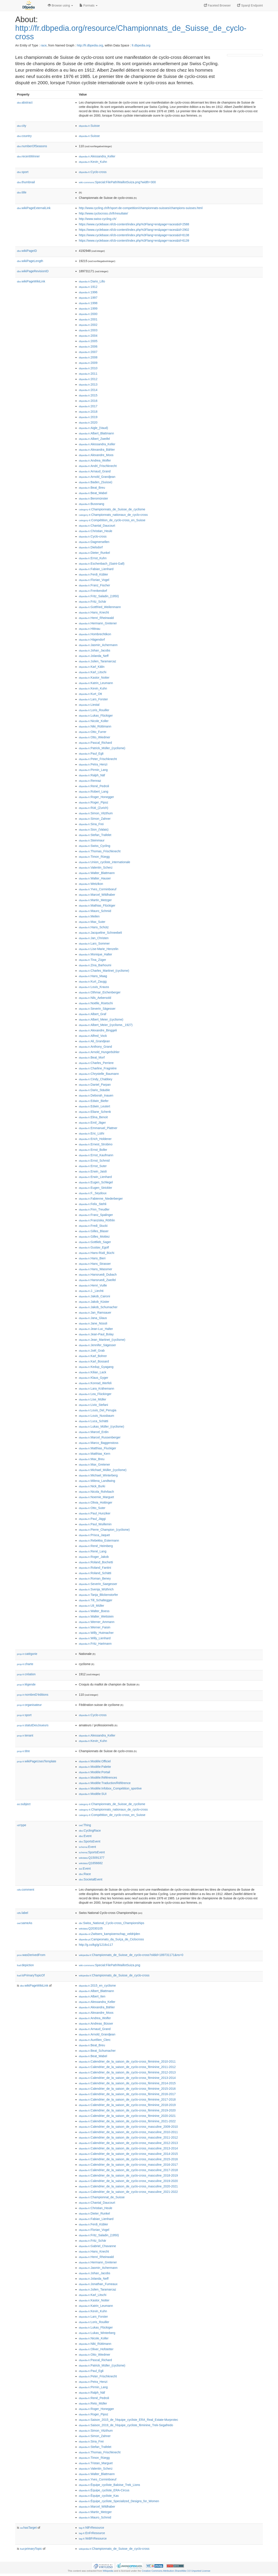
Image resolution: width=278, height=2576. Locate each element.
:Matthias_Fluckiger (97, 1448)
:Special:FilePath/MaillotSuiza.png (109, 1965)
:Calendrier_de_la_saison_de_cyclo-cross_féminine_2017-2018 (127, 2099)
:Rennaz (90, 780)
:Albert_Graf (92, 1014)
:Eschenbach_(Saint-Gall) (101, 563)
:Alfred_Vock (93, 1035)
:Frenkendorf (93, 590)
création (26, 1674)
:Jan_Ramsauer (95, 1312)
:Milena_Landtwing (97, 1481)
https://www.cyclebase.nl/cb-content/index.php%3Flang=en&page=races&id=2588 (134, 224)
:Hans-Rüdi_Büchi (96, 1253)
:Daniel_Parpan (95, 1084)
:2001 (88, 319)
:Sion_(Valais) (94, 829)
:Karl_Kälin (91, 666)
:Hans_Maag (93, 976)
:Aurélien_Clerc (95, 2040)
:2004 (88, 335)
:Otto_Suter (92, 1508)
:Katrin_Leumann (96, 683)
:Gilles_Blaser (94, 1231)
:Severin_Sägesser (97, 1008)
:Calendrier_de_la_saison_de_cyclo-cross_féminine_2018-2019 (127, 2105)
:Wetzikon (91, 884)
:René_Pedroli (94, 786)
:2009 (88, 362)
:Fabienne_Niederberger (101, 1198)
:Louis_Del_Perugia (97, 1410)
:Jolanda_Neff (94, 656)
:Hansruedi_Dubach (98, 1274)
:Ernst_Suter (93, 1166)
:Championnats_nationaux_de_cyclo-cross (113, 514)
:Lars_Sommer (94, 943)
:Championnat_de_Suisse (102, 2197)
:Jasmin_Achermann (98, 645)
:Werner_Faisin (94, 1627)
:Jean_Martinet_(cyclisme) (102, 1339)
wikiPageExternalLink (34, 208)
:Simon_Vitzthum (96, 813)
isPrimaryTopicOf (31, 1975)
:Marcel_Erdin (94, 1432)
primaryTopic (31, 2548)
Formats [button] (88, 5)
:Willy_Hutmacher (96, 1632)
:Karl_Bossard (94, 1361)
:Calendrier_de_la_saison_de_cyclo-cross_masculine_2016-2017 (128, 2164)
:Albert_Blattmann (96, 433)
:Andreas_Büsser (96, 2023)
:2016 (88, 400)
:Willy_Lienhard (95, 1638)
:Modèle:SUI (92, 1794)
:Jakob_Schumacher (98, 1307)
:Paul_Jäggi (92, 1519)
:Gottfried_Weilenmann (100, 607)
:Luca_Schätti (93, 1421)
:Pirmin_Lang (93, 770)
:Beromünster (93, 498)
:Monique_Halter (95, 954)
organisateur (29, 1705)
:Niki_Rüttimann (95, 726)
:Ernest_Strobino (96, 1144)
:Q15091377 (91, 1857)
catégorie (27, 1654)
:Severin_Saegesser (98, 1584)
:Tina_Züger (92, 959)
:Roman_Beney (95, 1578)
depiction (25, 1965)
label (22, 1913)
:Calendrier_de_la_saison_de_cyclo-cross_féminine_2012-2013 (127, 2072)
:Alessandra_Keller (97, 156)
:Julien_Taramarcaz (97, 661)
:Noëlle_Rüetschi (96, 1003)
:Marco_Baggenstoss (98, 1443)
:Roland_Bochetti (96, 1562)
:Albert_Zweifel (94, 438)
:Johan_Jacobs (94, 650)
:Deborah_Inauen (96, 1095)
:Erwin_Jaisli (93, 1171)
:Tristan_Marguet (96, 2463)
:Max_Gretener (94, 1464)
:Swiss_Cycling (94, 846)
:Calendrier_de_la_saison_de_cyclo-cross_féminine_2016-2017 (127, 2094)
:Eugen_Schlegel (96, 1182)
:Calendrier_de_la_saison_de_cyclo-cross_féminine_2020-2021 (127, 2116)
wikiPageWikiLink (31, 281)
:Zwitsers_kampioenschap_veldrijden (109, 1934)
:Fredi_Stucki (93, 1225)
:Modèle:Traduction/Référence (105, 1783)
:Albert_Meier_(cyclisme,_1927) (105, 1025)
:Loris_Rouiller (94, 710)
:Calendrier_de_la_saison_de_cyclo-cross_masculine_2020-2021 (128, 2186)
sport (22, 172)
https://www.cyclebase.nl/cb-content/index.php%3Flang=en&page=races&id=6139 (134, 240)
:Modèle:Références (98, 1777)
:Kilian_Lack (92, 1372)
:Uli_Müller (91, 1605)
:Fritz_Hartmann (95, 1643)
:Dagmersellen (94, 542)
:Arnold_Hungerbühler (99, 1052)
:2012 (88, 379)
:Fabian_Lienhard (96, 569)
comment (25, 1889)
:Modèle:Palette (95, 1766)
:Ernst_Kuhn (92, 558)
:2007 (88, 352)
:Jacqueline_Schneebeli (100, 932)
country (24, 136)
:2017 (88, 406)
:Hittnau (89, 628)
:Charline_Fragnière (98, 1068)
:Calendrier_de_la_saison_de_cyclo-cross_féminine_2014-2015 (127, 2083)
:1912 (88, 287)
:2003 (88, 330)
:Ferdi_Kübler (93, 574)
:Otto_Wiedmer (94, 737)
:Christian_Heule (95, 531)
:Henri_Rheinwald (96, 618)
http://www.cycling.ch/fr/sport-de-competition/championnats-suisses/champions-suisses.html (141, 208)
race (43, 45)
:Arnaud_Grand (95, 471)
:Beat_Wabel (93, 493)
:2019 (88, 417)
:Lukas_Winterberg (97, 2333)
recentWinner (28, 156)
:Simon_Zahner (95, 818)
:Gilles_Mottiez (94, 1236)
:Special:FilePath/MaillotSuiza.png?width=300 (117, 182)
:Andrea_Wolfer (95, 460)
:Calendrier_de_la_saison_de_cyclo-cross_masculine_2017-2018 (128, 2170)
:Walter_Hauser (95, 878)
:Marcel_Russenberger (100, 1437)
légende (26, 1684)
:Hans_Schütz (94, 927)
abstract (25, 102)
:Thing (85, 1825)
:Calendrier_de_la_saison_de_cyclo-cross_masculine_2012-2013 (128, 2143)
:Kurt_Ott (90, 694)
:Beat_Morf (92, 1057)
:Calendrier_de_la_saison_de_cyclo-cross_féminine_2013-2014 (127, 2078)
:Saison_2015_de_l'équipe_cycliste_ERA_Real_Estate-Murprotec (128, 2419)
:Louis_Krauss (94, 987)
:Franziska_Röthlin (97, 1220)
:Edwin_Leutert (94, 1106)
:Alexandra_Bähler (97, 449)
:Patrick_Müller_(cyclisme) (102, 748)
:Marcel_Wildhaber (97, 894)
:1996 (88, 292)
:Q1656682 (91, 1863)
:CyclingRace (90, 1830)
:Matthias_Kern (94, 1453)
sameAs (24, 1923)
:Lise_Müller (92, 1399)
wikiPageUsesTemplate (36, 1761)
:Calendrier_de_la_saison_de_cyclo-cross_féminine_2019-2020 (127, 2110)
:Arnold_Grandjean (97, 476)
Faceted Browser (217, 5)
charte (25, 1664)
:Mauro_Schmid (95, 911)
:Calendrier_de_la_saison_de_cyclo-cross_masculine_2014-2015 (128, 2153)
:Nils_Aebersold (95, 997)
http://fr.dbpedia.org (90, 45)
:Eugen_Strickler (95, 1187)
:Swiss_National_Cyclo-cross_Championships (111, 1923)
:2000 (88, 314)
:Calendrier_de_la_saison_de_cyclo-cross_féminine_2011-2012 (127, 2067)
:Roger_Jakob (94, 1556)
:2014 (88, 390)
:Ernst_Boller (93, 1149)
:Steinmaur (91, 840)
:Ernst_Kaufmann (96, 1155)
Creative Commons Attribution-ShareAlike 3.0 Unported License (176, 2570)
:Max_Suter (92, 922)
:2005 (88, 341)
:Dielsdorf (91, 547)
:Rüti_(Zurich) (93, 808)
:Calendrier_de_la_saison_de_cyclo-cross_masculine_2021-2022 (128, 2191)
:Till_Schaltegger (95, 1600)
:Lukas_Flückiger (96, 715)
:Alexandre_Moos (96, 455)
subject (23, 1804)
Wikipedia (108, 2570)
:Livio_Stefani (93, 1405)
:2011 (88, 373)
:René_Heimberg (96, 1546)
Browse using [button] (60, 5)
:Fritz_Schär (92, 601)
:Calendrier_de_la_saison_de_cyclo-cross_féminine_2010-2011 (127, 2061)
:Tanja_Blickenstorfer (98, 1594)
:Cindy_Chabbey (95, 1079)
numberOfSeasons (32, 146)
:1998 (88, 303)
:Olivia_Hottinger (95, 1502)
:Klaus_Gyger (93, 1377)
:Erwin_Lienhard (95, 1177)
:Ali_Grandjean (94, 1041)
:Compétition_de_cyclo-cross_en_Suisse (112, 520)
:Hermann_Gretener (98, 623)
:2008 (88, 357)
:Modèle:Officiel (95, 1761)
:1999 (88, 308)
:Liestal (89, 704)
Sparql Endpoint (250, 5)
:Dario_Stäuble (94, 1090)
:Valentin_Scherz (96, 867)
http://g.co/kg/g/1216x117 (96, 1944)
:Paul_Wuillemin (95, 1524)
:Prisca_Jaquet (94, 1535)
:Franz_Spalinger (96, 1215)
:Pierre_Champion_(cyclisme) (104, 1529)
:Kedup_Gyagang (96, 1367)
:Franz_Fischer (94, 585)
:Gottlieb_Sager (95, 1242)
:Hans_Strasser (95, 1263)
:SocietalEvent (90, 1879)
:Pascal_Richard (95, 742)
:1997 (88, 297)
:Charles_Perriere (96, 1063)
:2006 (88, 346)
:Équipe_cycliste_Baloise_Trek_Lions (109, 2485)
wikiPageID (27, 250)
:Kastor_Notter (94, 677)
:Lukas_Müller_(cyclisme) (101, 1426)
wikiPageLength (30, 261)
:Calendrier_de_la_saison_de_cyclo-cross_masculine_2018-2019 (128, 2175)
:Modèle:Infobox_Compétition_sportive (110, 1788)
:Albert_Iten (92, 1996)
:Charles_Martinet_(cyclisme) (104, 970)
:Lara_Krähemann (96, 1388)
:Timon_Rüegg (94, 856)
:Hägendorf (92, 639)
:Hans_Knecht (94, 612)
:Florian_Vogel (94, 580)
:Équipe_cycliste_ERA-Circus (104, 2490)
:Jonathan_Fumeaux (98, 2284)
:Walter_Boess (94, 1611)
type (21, 1825)
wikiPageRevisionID (33, 271)
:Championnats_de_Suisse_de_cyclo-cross (114, 1975)
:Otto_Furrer (92, 732)
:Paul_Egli (91, 753)
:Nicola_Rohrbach (96, 1491)
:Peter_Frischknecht (98, 759)
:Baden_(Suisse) (95, 482)
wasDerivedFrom (31, 1955)
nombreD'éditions (32, 1694)
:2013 (88, 384)
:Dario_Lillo (92, 281)
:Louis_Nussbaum (96, 1415)
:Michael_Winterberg (98, 1475)
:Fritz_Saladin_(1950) (99, 596)
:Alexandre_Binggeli (98, 1030)
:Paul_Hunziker (94, 1513)
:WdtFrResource (93, 2538)
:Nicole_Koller (94, 721)
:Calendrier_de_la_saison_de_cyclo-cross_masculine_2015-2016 (128, 2159)
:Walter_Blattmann (97, 873)
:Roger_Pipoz (93, 802)
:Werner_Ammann (96, 1622)
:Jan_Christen (94, 938)
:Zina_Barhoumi (95, 965)
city (21, 125)
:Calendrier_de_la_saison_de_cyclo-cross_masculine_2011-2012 (128, 2137)
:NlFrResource (91, 2527)
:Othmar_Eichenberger (100, 992)
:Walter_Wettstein (96, 1616)
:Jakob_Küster (94, 1301)
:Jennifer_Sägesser (97, 1345)
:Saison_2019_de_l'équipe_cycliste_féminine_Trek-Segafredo (126, 2425)
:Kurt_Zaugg (92, 981)
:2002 (88, 325)
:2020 (88, 422)
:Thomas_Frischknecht (100, 851)
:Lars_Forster (93, 699)
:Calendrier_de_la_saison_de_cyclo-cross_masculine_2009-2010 (128, 2126)
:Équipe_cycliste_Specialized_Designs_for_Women (119, 2501)
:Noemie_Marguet (96, 1497)
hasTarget (28, 2527)
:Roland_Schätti (95, 1573)
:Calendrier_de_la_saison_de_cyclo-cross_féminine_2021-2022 (127, 2121)
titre (23, 1751)
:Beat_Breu (92, 487)
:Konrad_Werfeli (95, 1383)
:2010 (88, 368)
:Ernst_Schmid (94, 1160)
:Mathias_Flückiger (97, 905)
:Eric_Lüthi (91, 1133)
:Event (85, 1836)
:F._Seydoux (92, 1193)
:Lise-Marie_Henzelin (98, 949)
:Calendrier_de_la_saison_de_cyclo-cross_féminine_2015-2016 (127, 2088)
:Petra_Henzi (93, 764)
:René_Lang (92, 1551)
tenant (25, 1735)
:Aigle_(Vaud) (93, 428)
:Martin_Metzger (95, 900)
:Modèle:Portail (94, 1772)
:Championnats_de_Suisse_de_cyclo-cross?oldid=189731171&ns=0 (131, 1955)
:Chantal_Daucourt (97, 525)
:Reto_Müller (93, 2403)
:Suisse (89, 125)
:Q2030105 (91, 1928)
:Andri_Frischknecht (98, 466)
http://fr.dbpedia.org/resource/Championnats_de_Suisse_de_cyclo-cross (131, 32)
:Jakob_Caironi (94, 1296)
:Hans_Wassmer (95, 1269)
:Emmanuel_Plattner (98, 1128)
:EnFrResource (92, 2533)
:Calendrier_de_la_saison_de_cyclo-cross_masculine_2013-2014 (128, 2148)
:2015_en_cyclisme (97, 1985)
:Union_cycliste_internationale (104, 862)
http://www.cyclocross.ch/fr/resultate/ (103, 213)
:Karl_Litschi (92, 672)
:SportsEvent (89, 1841)
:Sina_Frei (91, 824)
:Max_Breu (91, 1459)
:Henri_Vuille (93, 1285)
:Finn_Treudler (94, 1209)
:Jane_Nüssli (93, 1323)
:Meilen (89, 916)
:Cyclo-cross (92, 172)
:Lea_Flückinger (95, 1394)
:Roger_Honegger (96, 797)
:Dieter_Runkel (94, 552)
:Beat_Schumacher (97, 2050)
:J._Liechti (91, 1291)
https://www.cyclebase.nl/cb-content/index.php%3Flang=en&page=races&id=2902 (134, 229)
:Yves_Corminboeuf (97, 889)
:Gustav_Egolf (94, 1247)
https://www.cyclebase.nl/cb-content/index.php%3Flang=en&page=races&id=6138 (134, 235)
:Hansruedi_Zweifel (97, 1280)
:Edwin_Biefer (94, 1101)
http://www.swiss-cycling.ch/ (97, 219)
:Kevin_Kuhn (93, 161)
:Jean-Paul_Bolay (96, 1334)
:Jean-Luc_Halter (96, 1329)
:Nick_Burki (92, 1486)
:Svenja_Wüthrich (96, 1589)
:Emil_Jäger (92, 1122)
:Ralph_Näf (92, 775)
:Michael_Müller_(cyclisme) (102, 1470)
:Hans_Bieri (92, 1258)
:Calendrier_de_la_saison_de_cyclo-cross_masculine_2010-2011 (128, 2132)
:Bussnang (91, 504)
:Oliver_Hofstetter (96, 2349)
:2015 (88, 395)
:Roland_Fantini (95, 1567)
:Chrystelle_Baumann (99, 1073)
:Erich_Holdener (95, 1139)
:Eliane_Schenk (95, 1111)
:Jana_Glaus (93, 1318)
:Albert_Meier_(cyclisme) (101, 1019)
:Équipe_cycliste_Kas (99, 2495)
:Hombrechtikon (95, 634)
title (21, 192)
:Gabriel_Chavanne (97, 2246)
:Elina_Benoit (93, 1117)
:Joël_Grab (92, 1350)
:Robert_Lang (93, 791)
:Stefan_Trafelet (95, 835)
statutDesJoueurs (32, 1725)
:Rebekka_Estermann (99, 1540)
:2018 (88, 411)
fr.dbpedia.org (141, 45)
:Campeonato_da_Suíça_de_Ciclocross (111, 1939)
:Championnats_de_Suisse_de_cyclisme (112, 509)
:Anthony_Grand (95, 1046)
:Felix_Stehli (92, 1204)
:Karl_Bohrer (93, 1356)
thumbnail (26, 182)
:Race (85, 1874)
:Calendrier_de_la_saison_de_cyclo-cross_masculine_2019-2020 (128, 2181)
